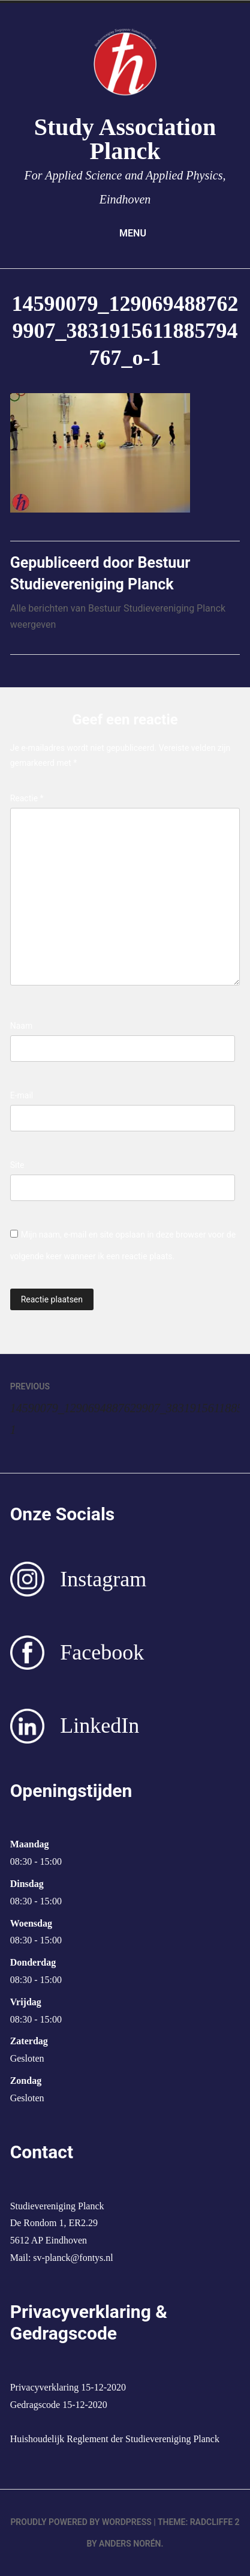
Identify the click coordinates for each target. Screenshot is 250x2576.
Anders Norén (130, 2543)
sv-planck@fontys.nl (73, 2257)
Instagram (103, 1579)
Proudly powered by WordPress (80, 2522)
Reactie (27, 798)
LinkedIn (99, 1726)
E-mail (22, 1095)
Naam (21, 1026)
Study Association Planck (125, 138)
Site (17, 1165)
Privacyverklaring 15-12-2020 (68, 2387)
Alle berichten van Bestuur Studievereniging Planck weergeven (117, 616)
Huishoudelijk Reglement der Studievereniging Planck (114, 2439)
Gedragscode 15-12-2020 (58, 2405)
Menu (125, 233)
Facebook (102, 1652)
